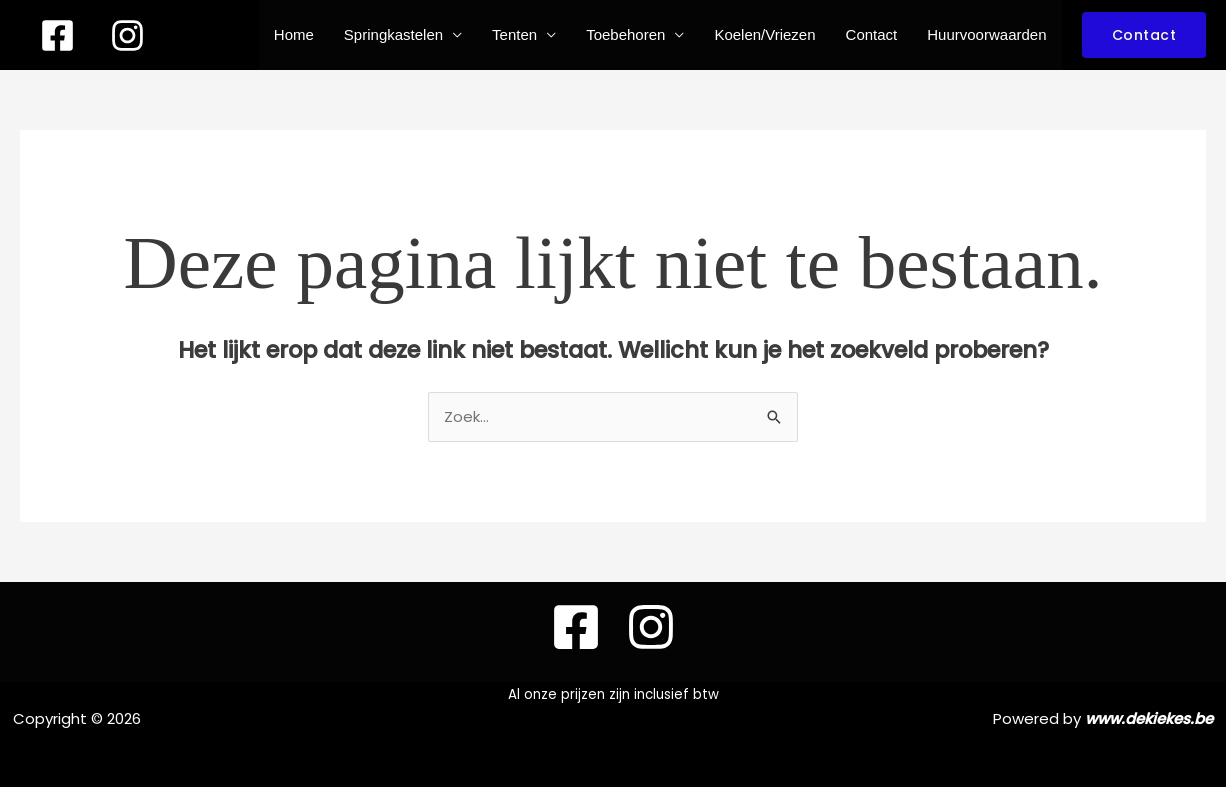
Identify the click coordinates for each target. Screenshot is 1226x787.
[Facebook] (57, 35)
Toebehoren (625, 34)
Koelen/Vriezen (764, 34)
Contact (872, 34)
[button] (1144, 35)
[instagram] (127, 35)
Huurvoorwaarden (986, 34)
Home (294, 34)
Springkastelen (393, 34)
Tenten (514, 34)
